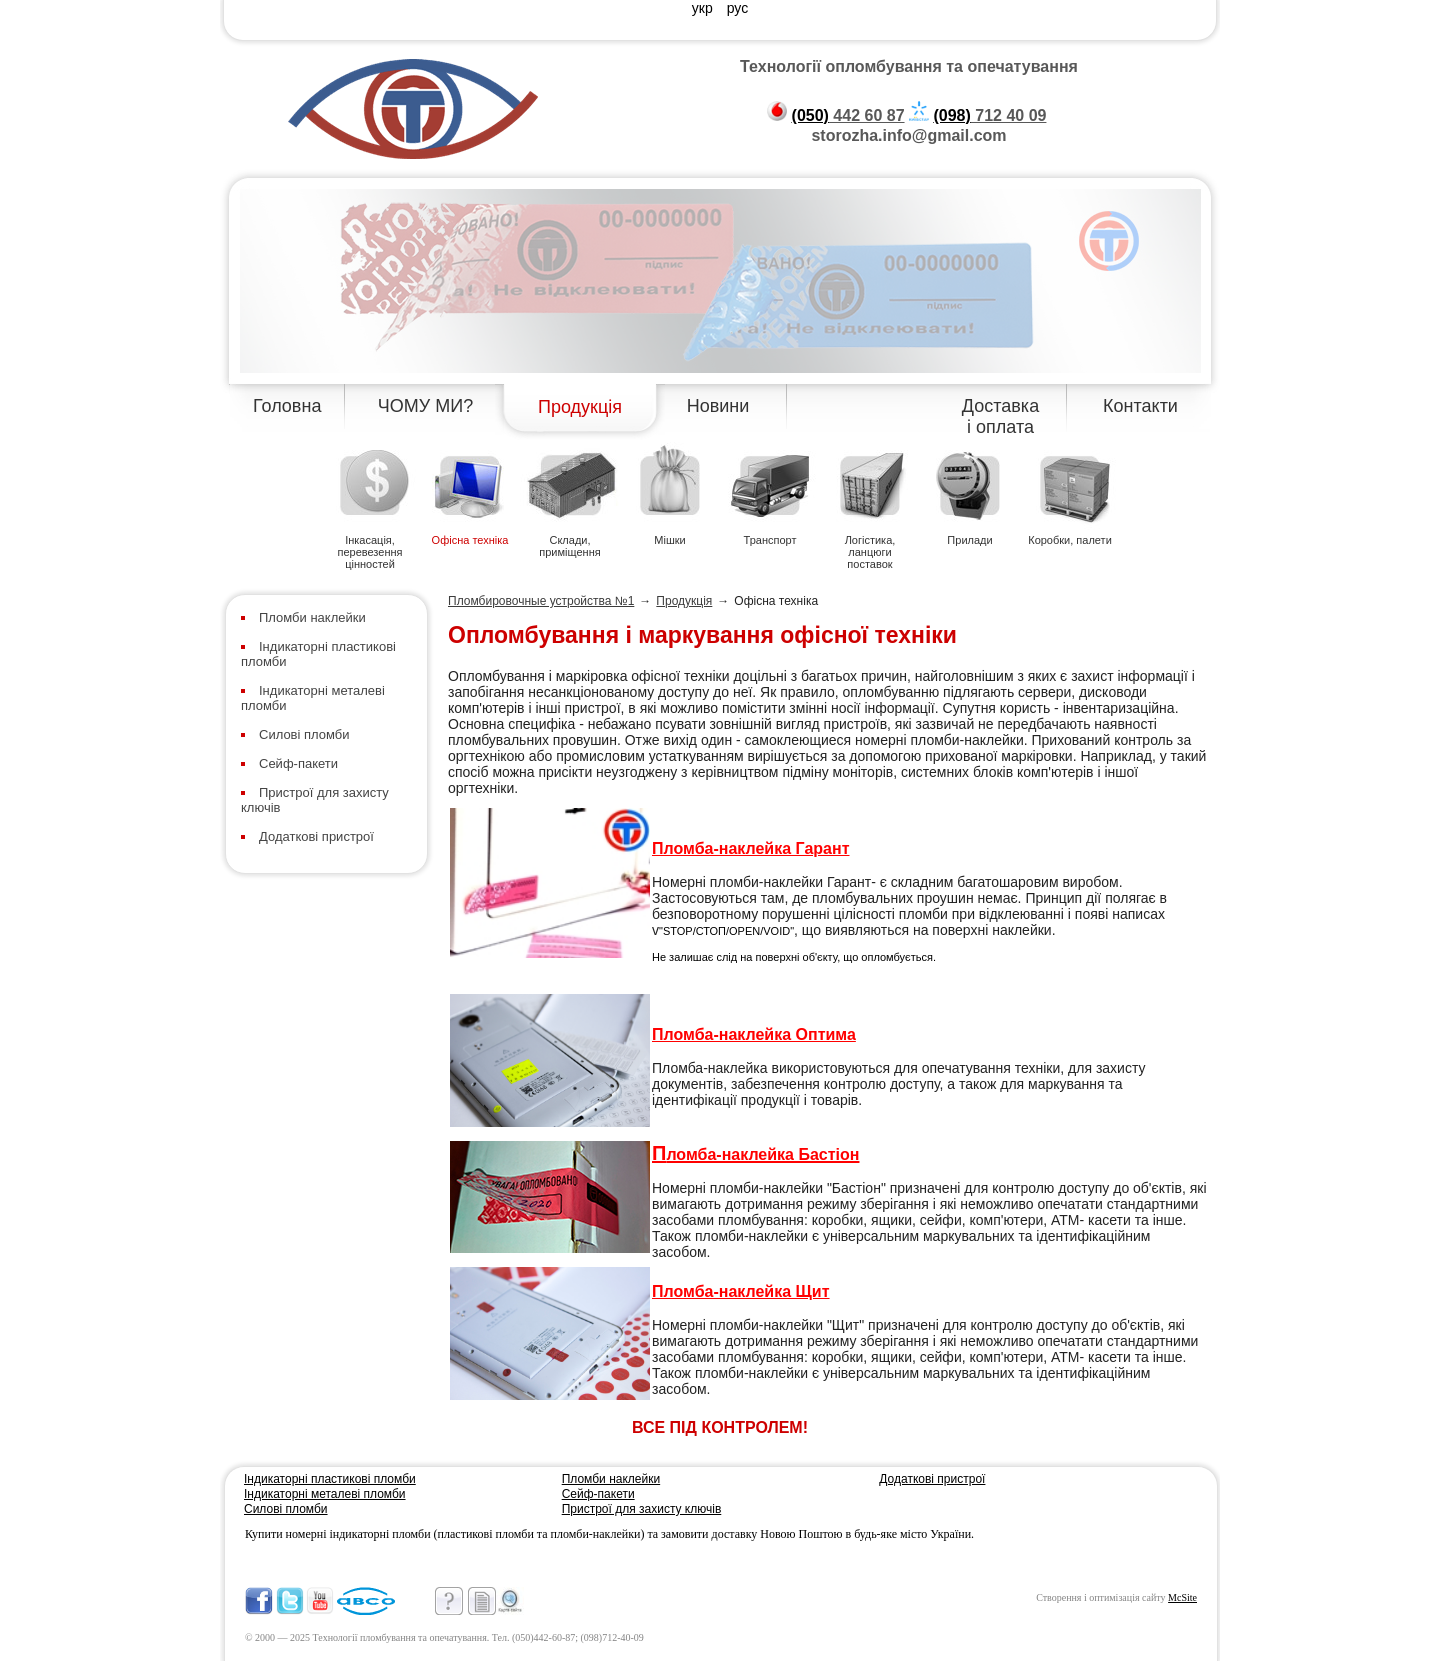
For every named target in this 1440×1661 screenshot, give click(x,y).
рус (737, 8)
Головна (287, 406)
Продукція (580, 407)
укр (704, 8)
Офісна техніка (470, 540)
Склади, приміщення (569, 546)
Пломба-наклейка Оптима (754, 1034)
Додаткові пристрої (316, 836)
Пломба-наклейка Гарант (750, 848)
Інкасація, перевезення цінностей (369, 552)
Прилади (969, 540)
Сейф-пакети (298, 763)
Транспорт (770, 540)
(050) (810, 115)
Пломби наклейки (312, 617)
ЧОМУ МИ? (425, 406)
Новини (718, 406)
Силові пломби (304, 734)
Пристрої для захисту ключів (642, 1509)
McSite (1182, 1597)
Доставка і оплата (1000, 416)
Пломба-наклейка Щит (741, 1291)
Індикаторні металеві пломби (325, 1494)
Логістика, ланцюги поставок (870, 552)
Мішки (669, 540)
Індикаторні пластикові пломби (330, 1479)
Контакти (1140, 406)
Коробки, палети (1070, 540)
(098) (951, 115)
